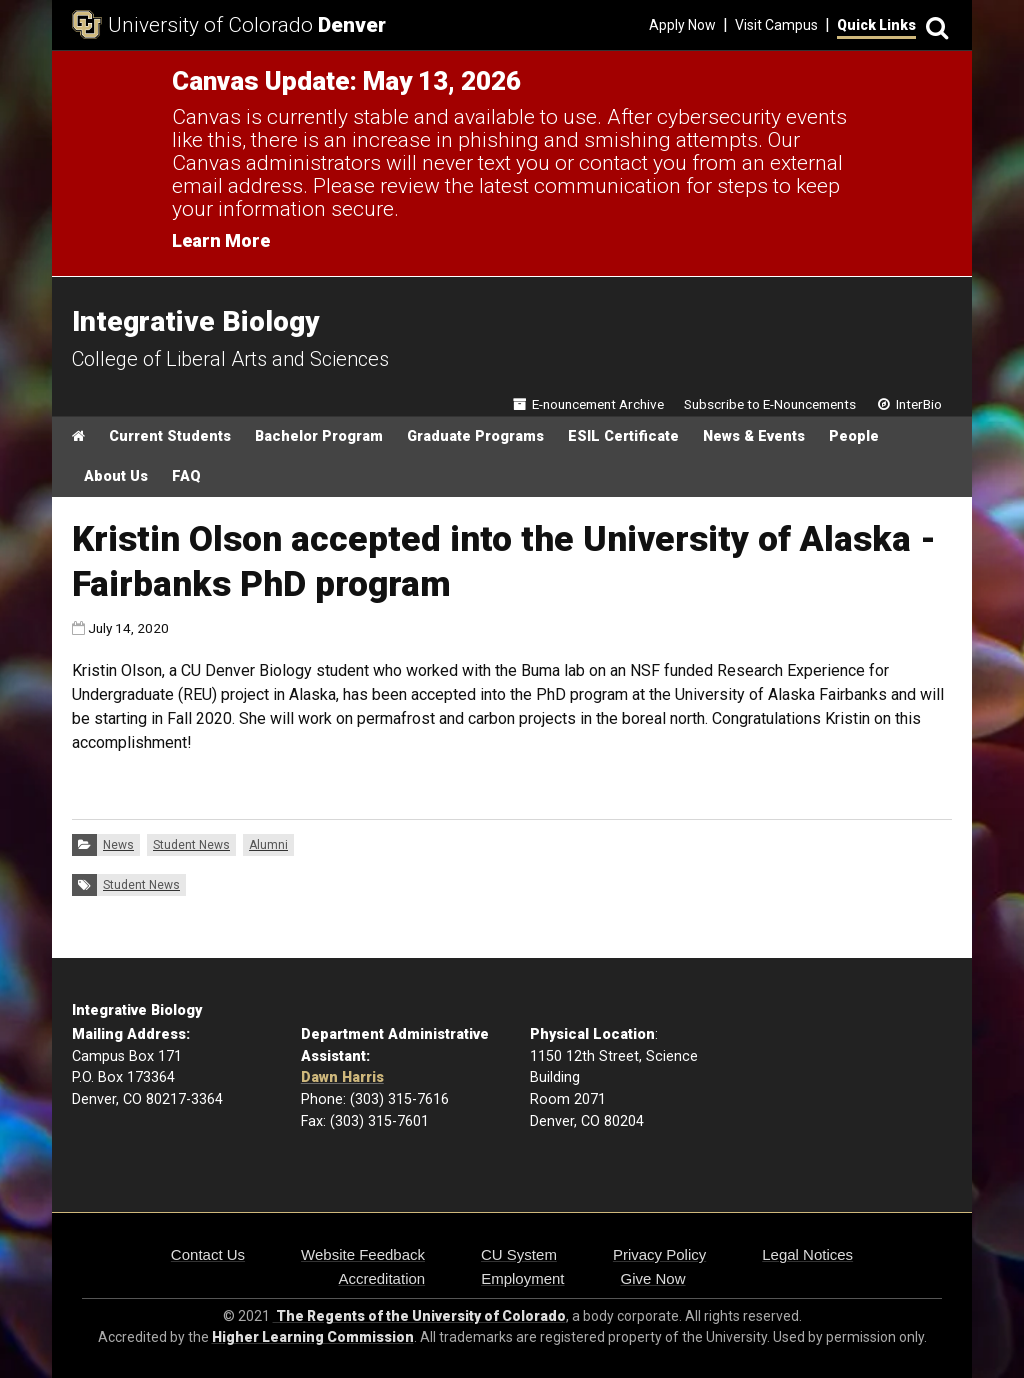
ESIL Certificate (623, 436)
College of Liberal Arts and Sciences (230, 359)
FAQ (186, 476)
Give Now (653, 1278)
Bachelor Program (319, 436)
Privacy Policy (659, 1254)
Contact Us (208, 1254)
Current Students (170, 436)
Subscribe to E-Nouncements (770, 404)
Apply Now (682, 25)
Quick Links (876, 25)
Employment (522, 1278)
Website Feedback (363, 1254)
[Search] (934, 25)
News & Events (754, 436)
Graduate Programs (475, 436)
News (118, 845)
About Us (116, 476)
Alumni (268, 845)
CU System (519, 1254)
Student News (191, 845)
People (854, 436)
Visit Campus (776, 25)
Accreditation (381, 1278)
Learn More (221, 240)
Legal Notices (807, 1254)
